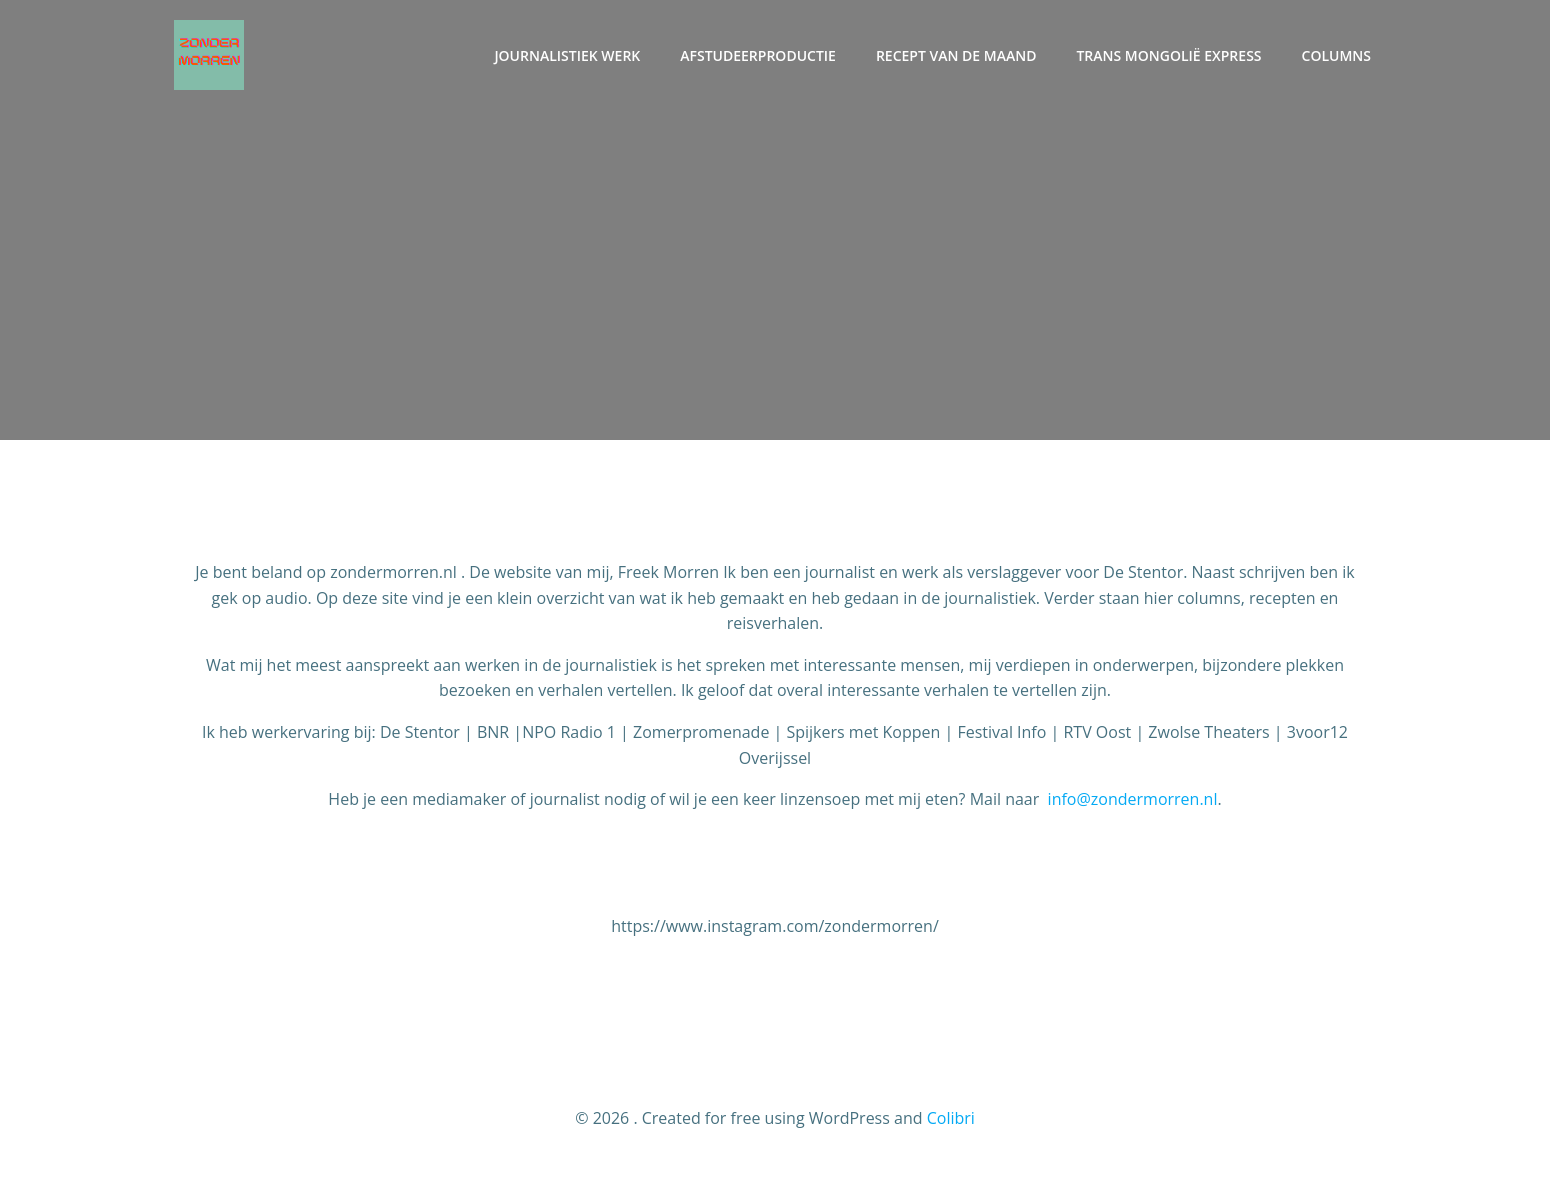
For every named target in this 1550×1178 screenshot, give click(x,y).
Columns (1336, 55)
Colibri (951, 1118)
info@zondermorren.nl (1133, 799)
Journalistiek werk (567, 55)
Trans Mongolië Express (1168, 55)
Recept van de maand (956, 55)
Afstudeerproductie (758, 55)
